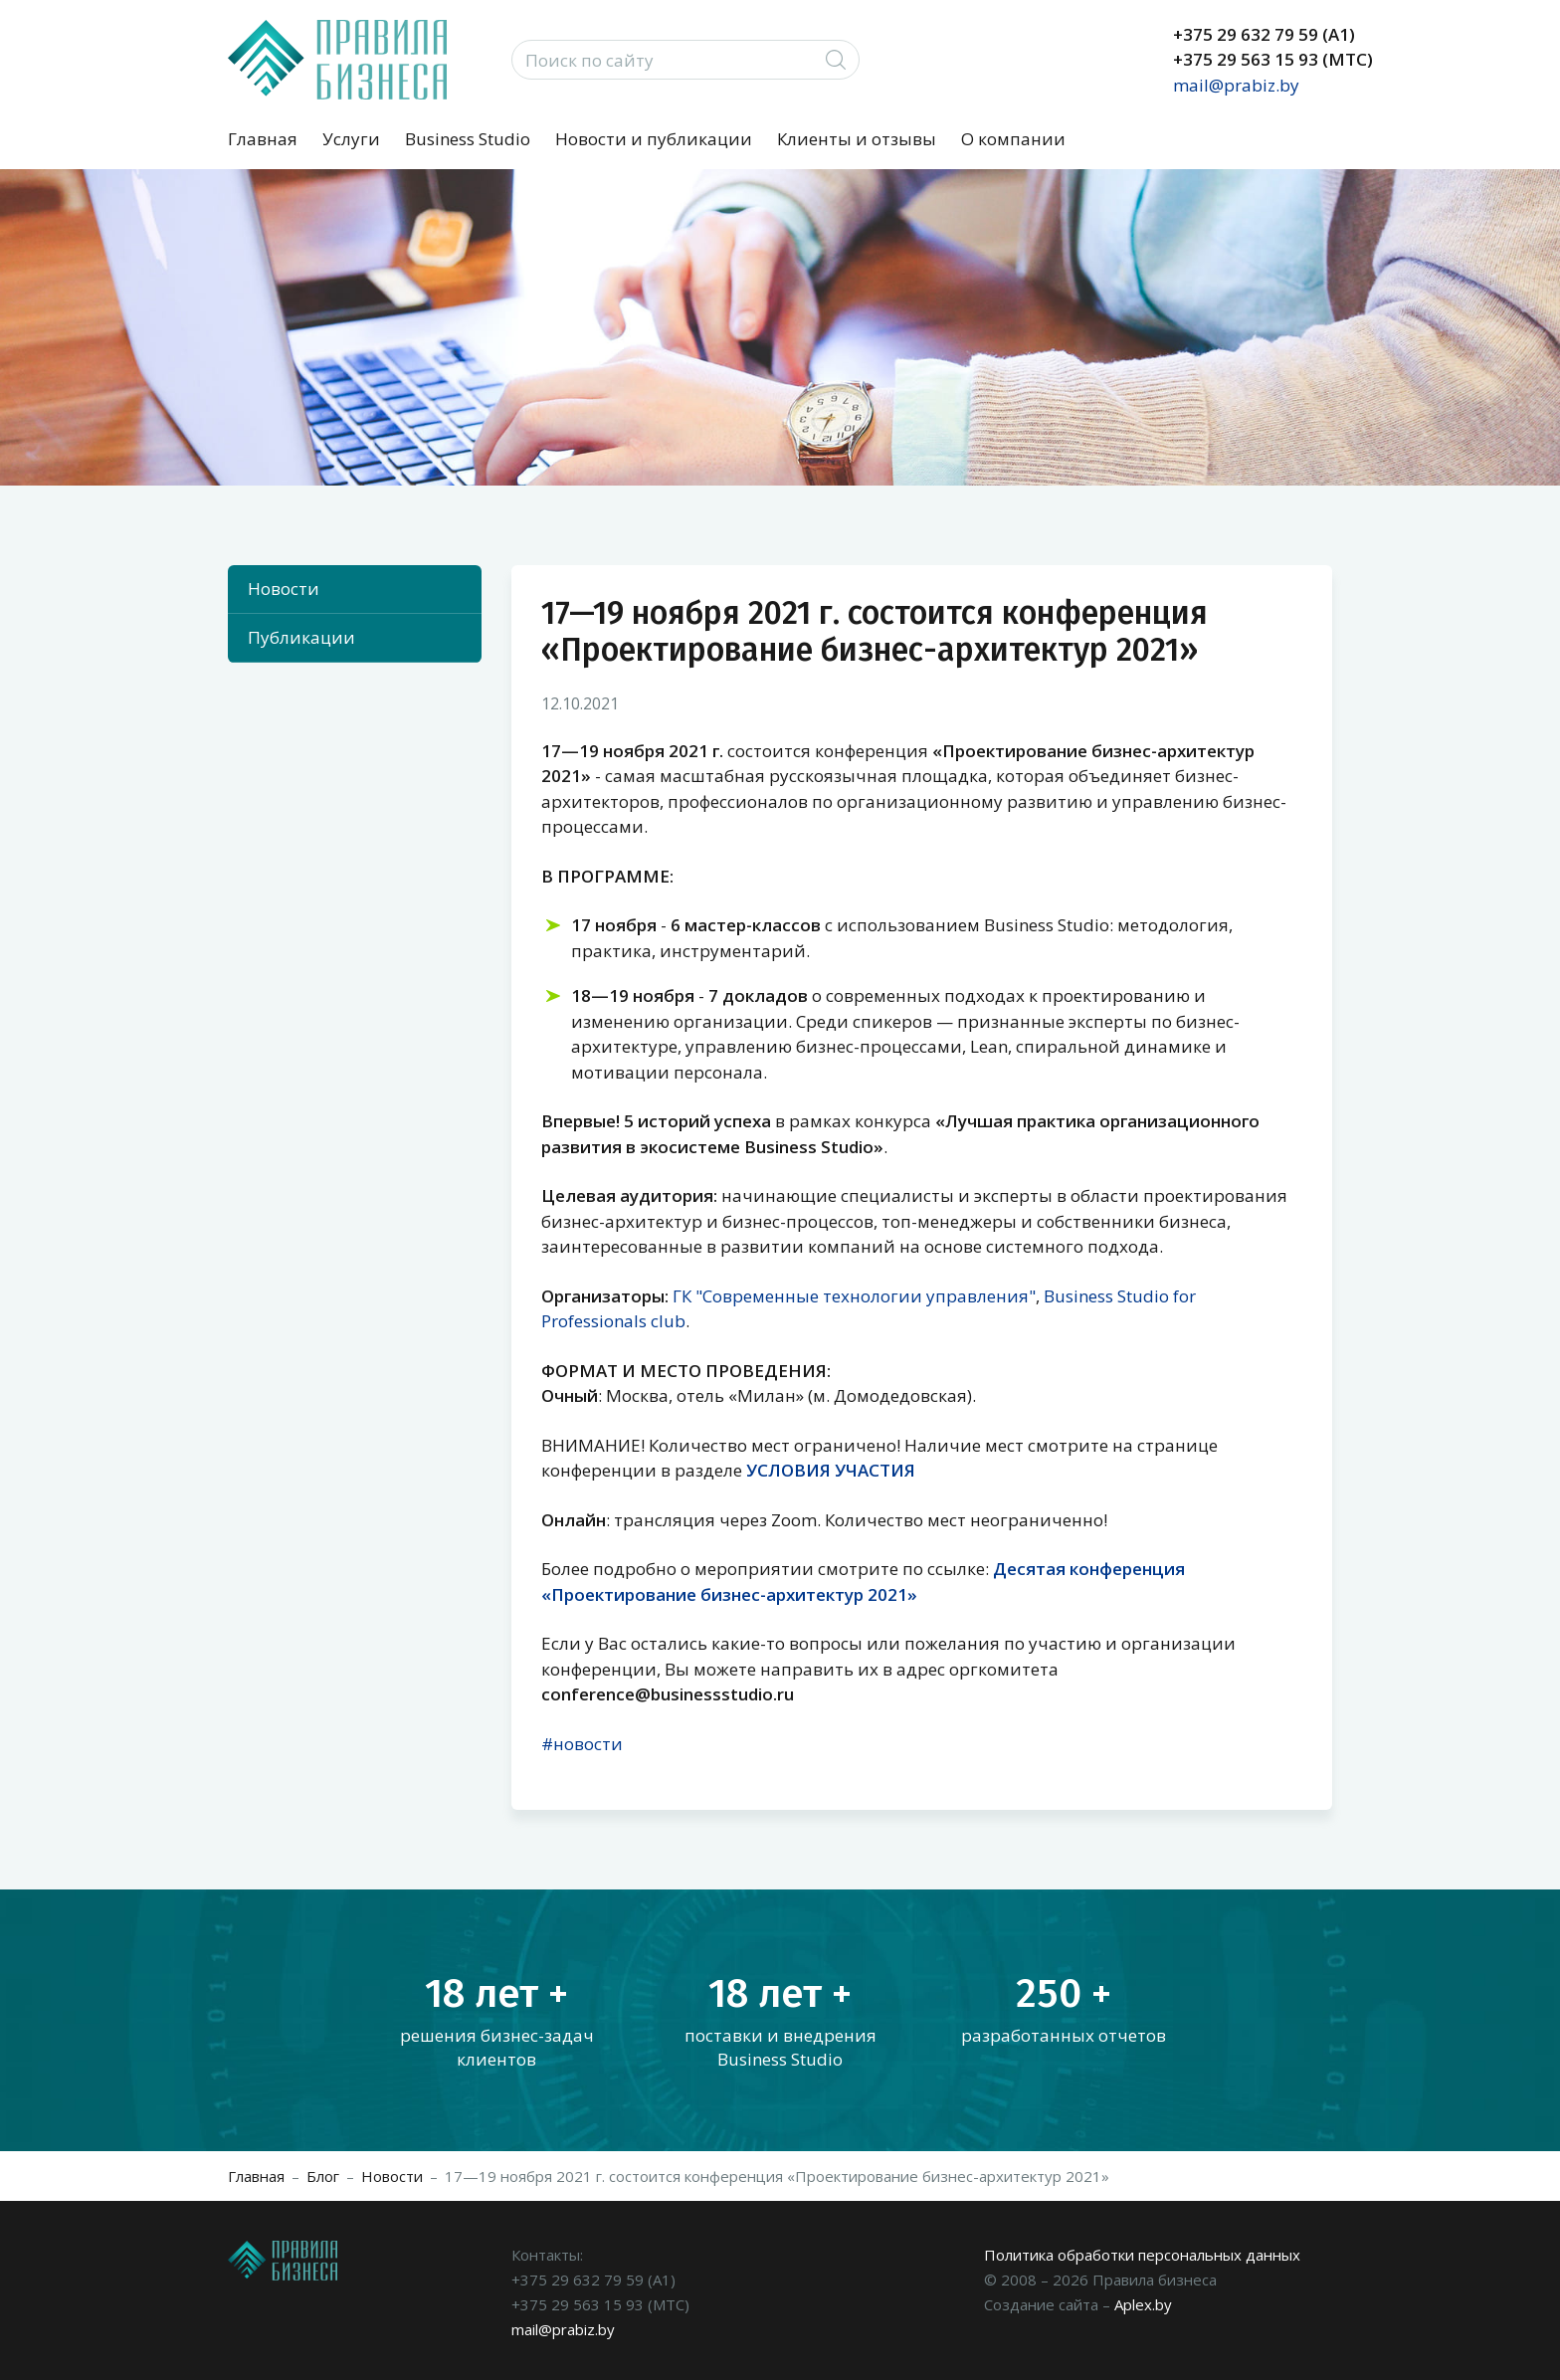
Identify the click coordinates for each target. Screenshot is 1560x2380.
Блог (322, 2176)
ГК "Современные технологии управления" (854, 1296)
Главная (262, 138)
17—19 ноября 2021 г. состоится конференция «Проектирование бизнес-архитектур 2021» (777, 2176)
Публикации (301, 637)
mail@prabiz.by (1236, 85)
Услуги (351, 138)
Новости (283, 588)
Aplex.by (1143, 2304)
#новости (582, 1743)
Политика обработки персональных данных (1142, 2255)
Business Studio (467, 138)
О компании (1013, 138)
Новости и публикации (653, 138)
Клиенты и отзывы (856, 138)
